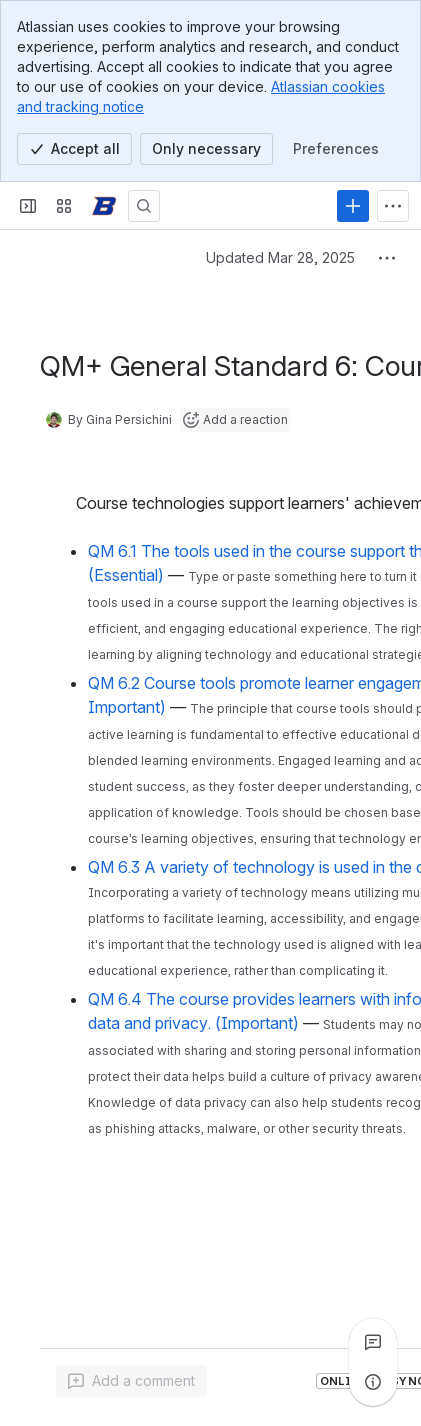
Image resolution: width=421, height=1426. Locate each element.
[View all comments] (373, 1342)
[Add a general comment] (131, 1381)
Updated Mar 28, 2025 (280, 257)
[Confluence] (104, 206)
